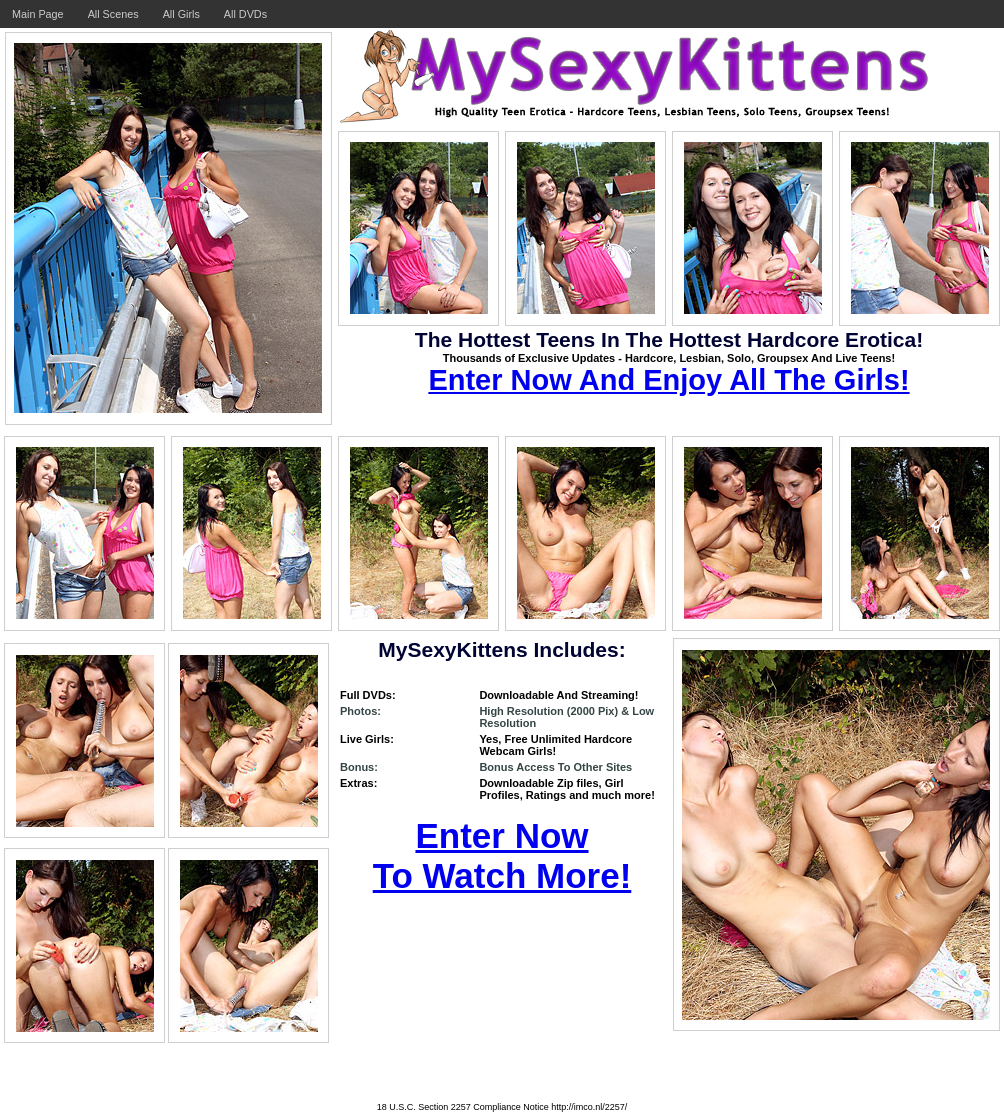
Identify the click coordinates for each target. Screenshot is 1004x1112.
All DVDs (245, 14)
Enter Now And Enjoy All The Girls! (668, 380)
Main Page (38, 14)
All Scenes (113, 14)
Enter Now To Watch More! (502, 855)
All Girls (181, 14)
